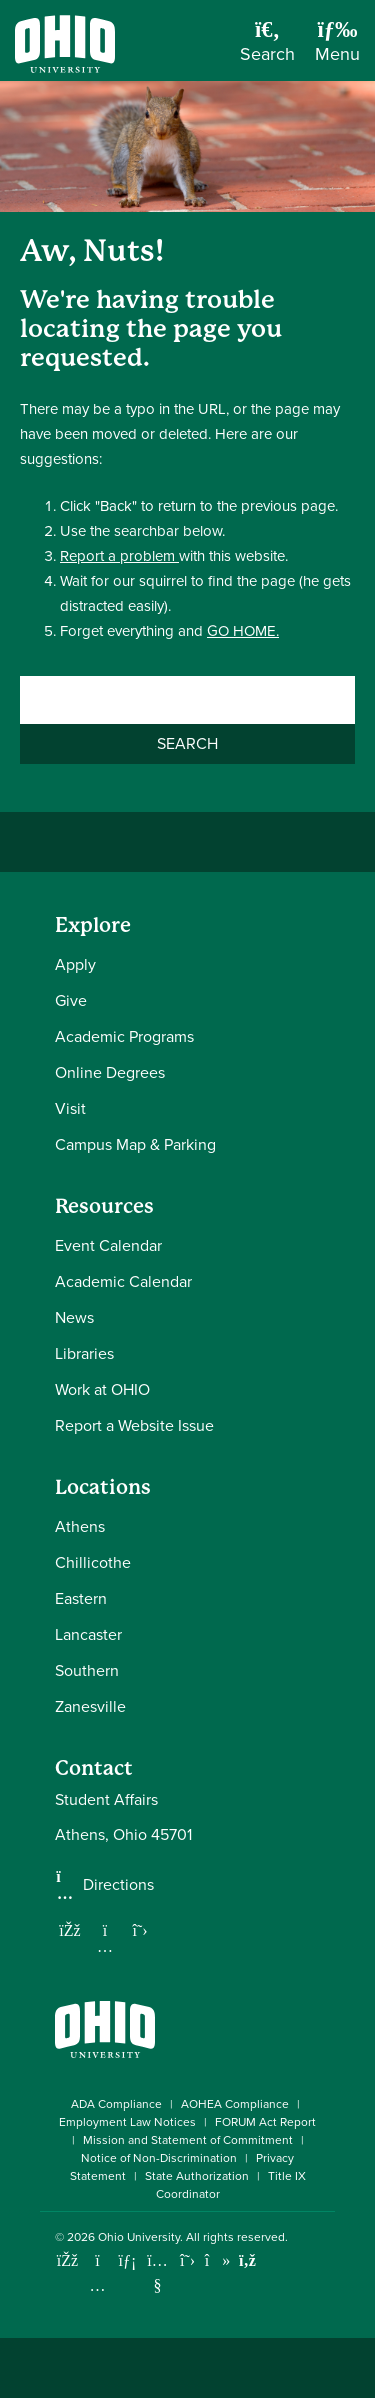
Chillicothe (93, 1562)
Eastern (81, 1598)
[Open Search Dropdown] (267, 48)
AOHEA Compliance (235, 2104)
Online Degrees (110, 1072)
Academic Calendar (123, 1281)
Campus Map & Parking (135, 1144)
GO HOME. (243, 631)
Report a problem (119, 556)
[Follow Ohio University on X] (187, 2260)
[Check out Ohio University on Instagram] (97, 2285)
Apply (75, 964)
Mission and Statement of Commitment (188, 2140)
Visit (70, 1108)
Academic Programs (124, 1036)
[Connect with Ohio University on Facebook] (67, 2260)
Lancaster (88, 1634)
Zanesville (90, 1706)
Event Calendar (108, 1245)
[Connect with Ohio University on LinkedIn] (127, 2260)
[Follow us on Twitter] (140, 1930)
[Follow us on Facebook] (70, 1930)
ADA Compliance (116, 2104)
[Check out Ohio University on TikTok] (217, 2260)
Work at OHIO (102, 1389)
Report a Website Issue (134, 1425)
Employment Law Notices (127, 2122)
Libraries (84, 1353)
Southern (87, 1670)
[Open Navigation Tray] (337, 48)
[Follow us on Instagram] (105, 1946)
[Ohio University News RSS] (247, 2260)
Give (71, 1000)
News (74, 1317)
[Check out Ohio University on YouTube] (157, 2273)
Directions (118, 1885)
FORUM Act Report (265, 2122)
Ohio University (139, 2237)
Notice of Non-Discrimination (159, 2158)
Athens (80, 1526)
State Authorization (197, 2176)
